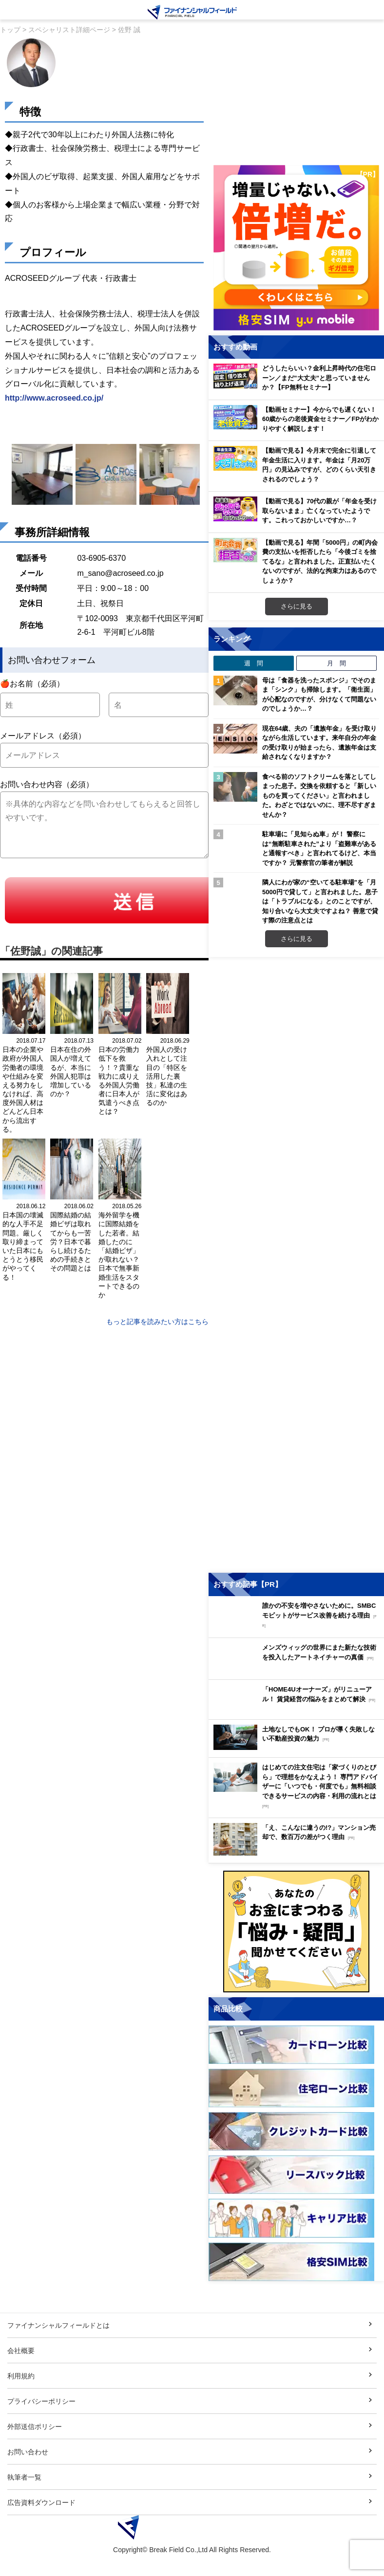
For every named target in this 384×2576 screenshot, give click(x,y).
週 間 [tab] (253, 663)
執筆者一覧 (24, 2498)
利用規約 (21, 2396)
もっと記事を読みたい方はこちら (157, 1321)
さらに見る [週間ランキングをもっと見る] (296, 938)
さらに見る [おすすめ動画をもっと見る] (296, 606)
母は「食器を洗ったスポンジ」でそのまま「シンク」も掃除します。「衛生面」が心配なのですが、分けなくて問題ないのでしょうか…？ (319, 694)
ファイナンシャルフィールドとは (58, 2346)
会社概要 (21, 2371)
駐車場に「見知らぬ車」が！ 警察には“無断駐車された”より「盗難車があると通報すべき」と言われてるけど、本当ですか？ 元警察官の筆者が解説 (319, 848)
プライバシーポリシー (41, 2422)
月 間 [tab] (336, 663)
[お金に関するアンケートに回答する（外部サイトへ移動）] (296, 1953)
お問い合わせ (27, 2472)
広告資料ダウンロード (41, 2523)
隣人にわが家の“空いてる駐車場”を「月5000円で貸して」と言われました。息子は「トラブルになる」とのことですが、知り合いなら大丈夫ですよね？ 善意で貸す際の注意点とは (320, 901)
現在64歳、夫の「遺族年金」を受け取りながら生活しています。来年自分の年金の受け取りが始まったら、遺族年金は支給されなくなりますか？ (319, 742)
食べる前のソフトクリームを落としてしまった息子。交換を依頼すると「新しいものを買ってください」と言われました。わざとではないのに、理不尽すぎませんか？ (319, 795)
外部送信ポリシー (34, 2447)
